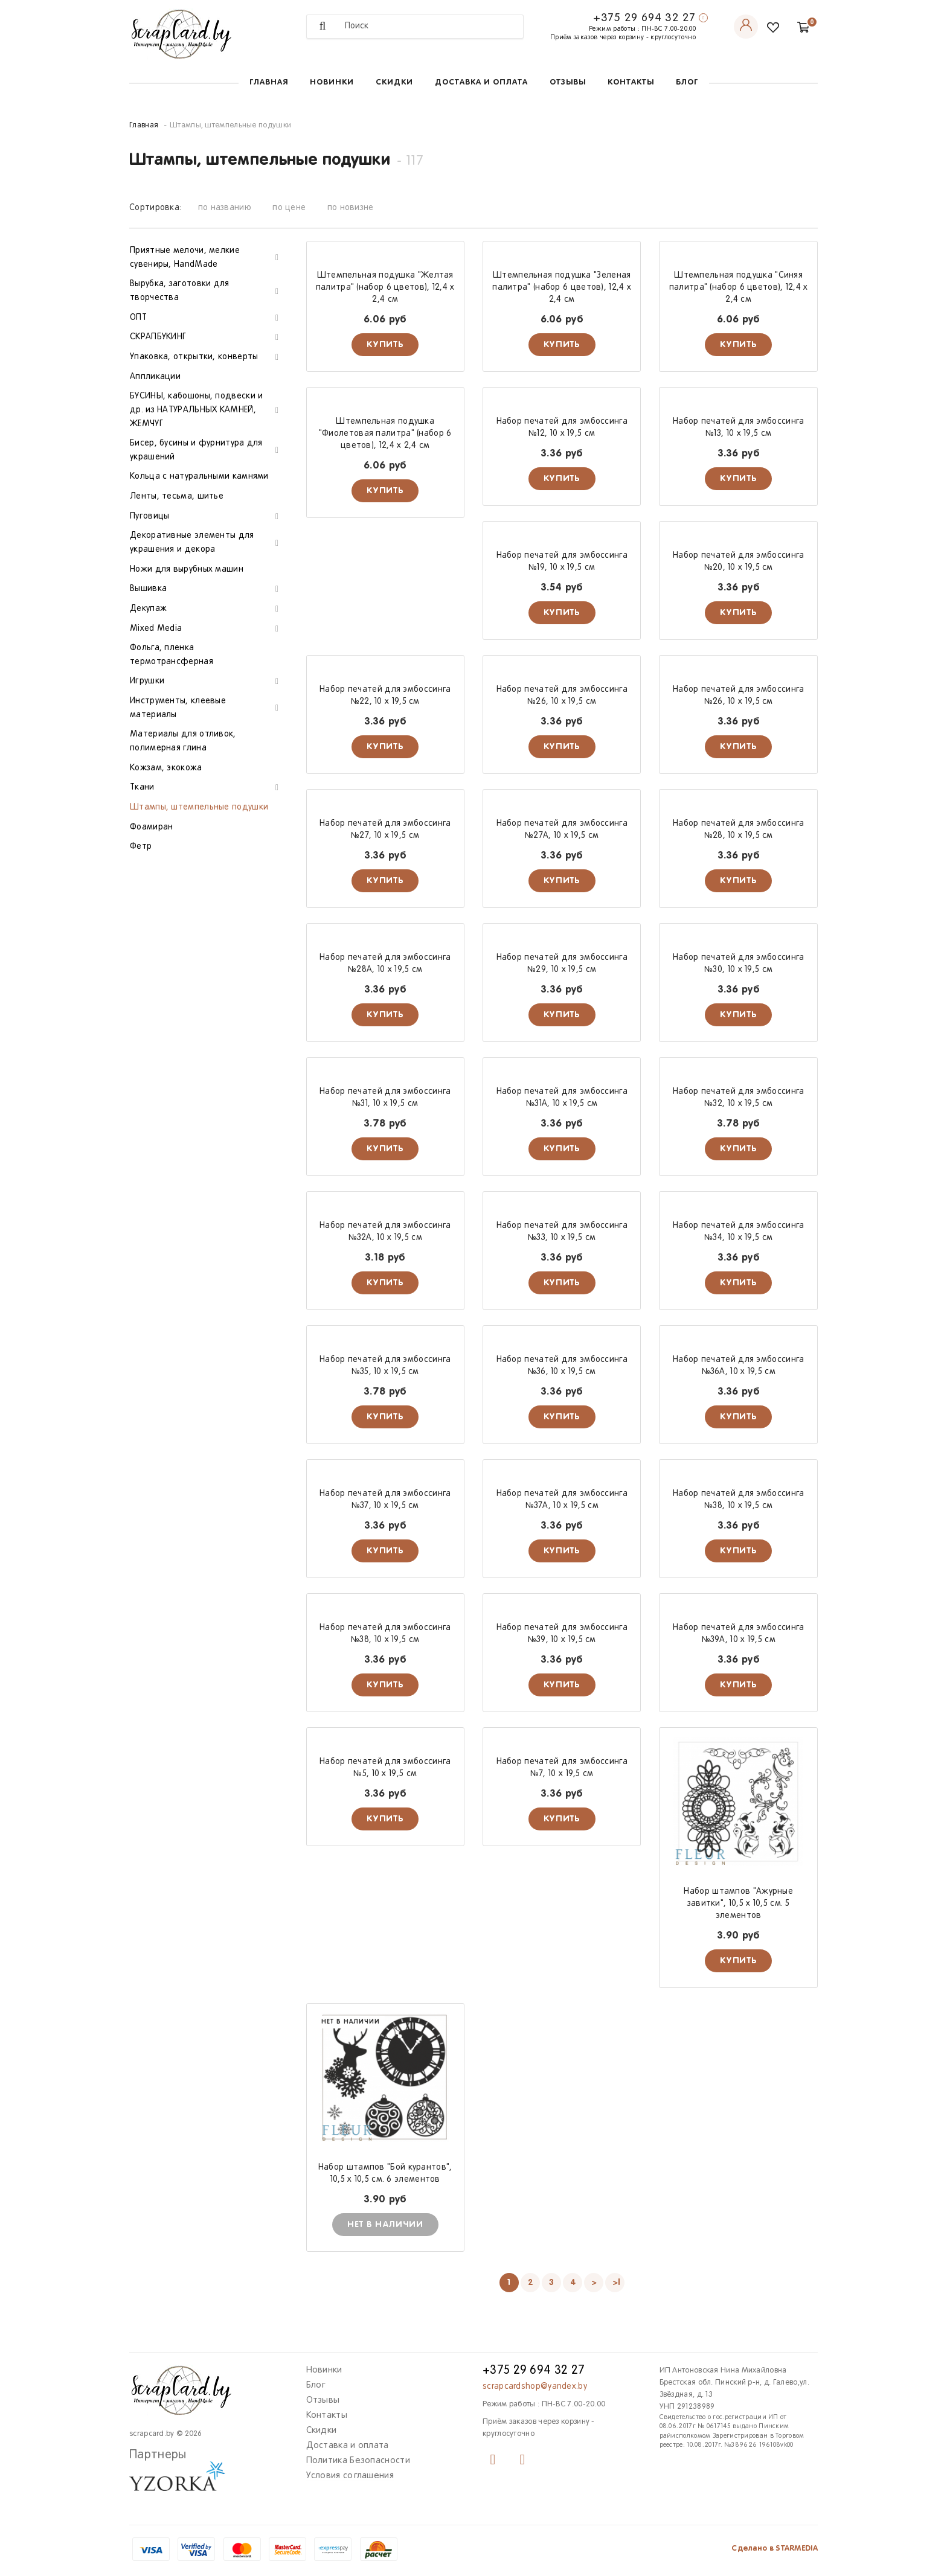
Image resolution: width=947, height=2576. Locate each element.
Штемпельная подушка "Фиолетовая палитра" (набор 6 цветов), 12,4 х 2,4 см (385, 434)
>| (616, 2282)
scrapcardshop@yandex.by (535, 2387)
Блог (687, 82)
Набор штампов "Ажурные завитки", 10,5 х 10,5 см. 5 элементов (738, 1904)
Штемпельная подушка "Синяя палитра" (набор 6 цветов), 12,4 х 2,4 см (738, 288)
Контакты (631, 82)
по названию (224, 208)
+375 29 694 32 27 (644, 18)
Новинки (332, 82)
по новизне (350, 208)
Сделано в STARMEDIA (774, 2548)
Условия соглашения (350, 2476)
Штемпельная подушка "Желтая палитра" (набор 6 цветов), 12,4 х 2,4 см (385, 288)
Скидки (394, 82)
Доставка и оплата (481, 82)
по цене (289, 208)
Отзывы (568, 82)
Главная (268, 82)
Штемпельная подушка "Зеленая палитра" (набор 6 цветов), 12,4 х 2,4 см (561, 288)
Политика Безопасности (358, 2460)
